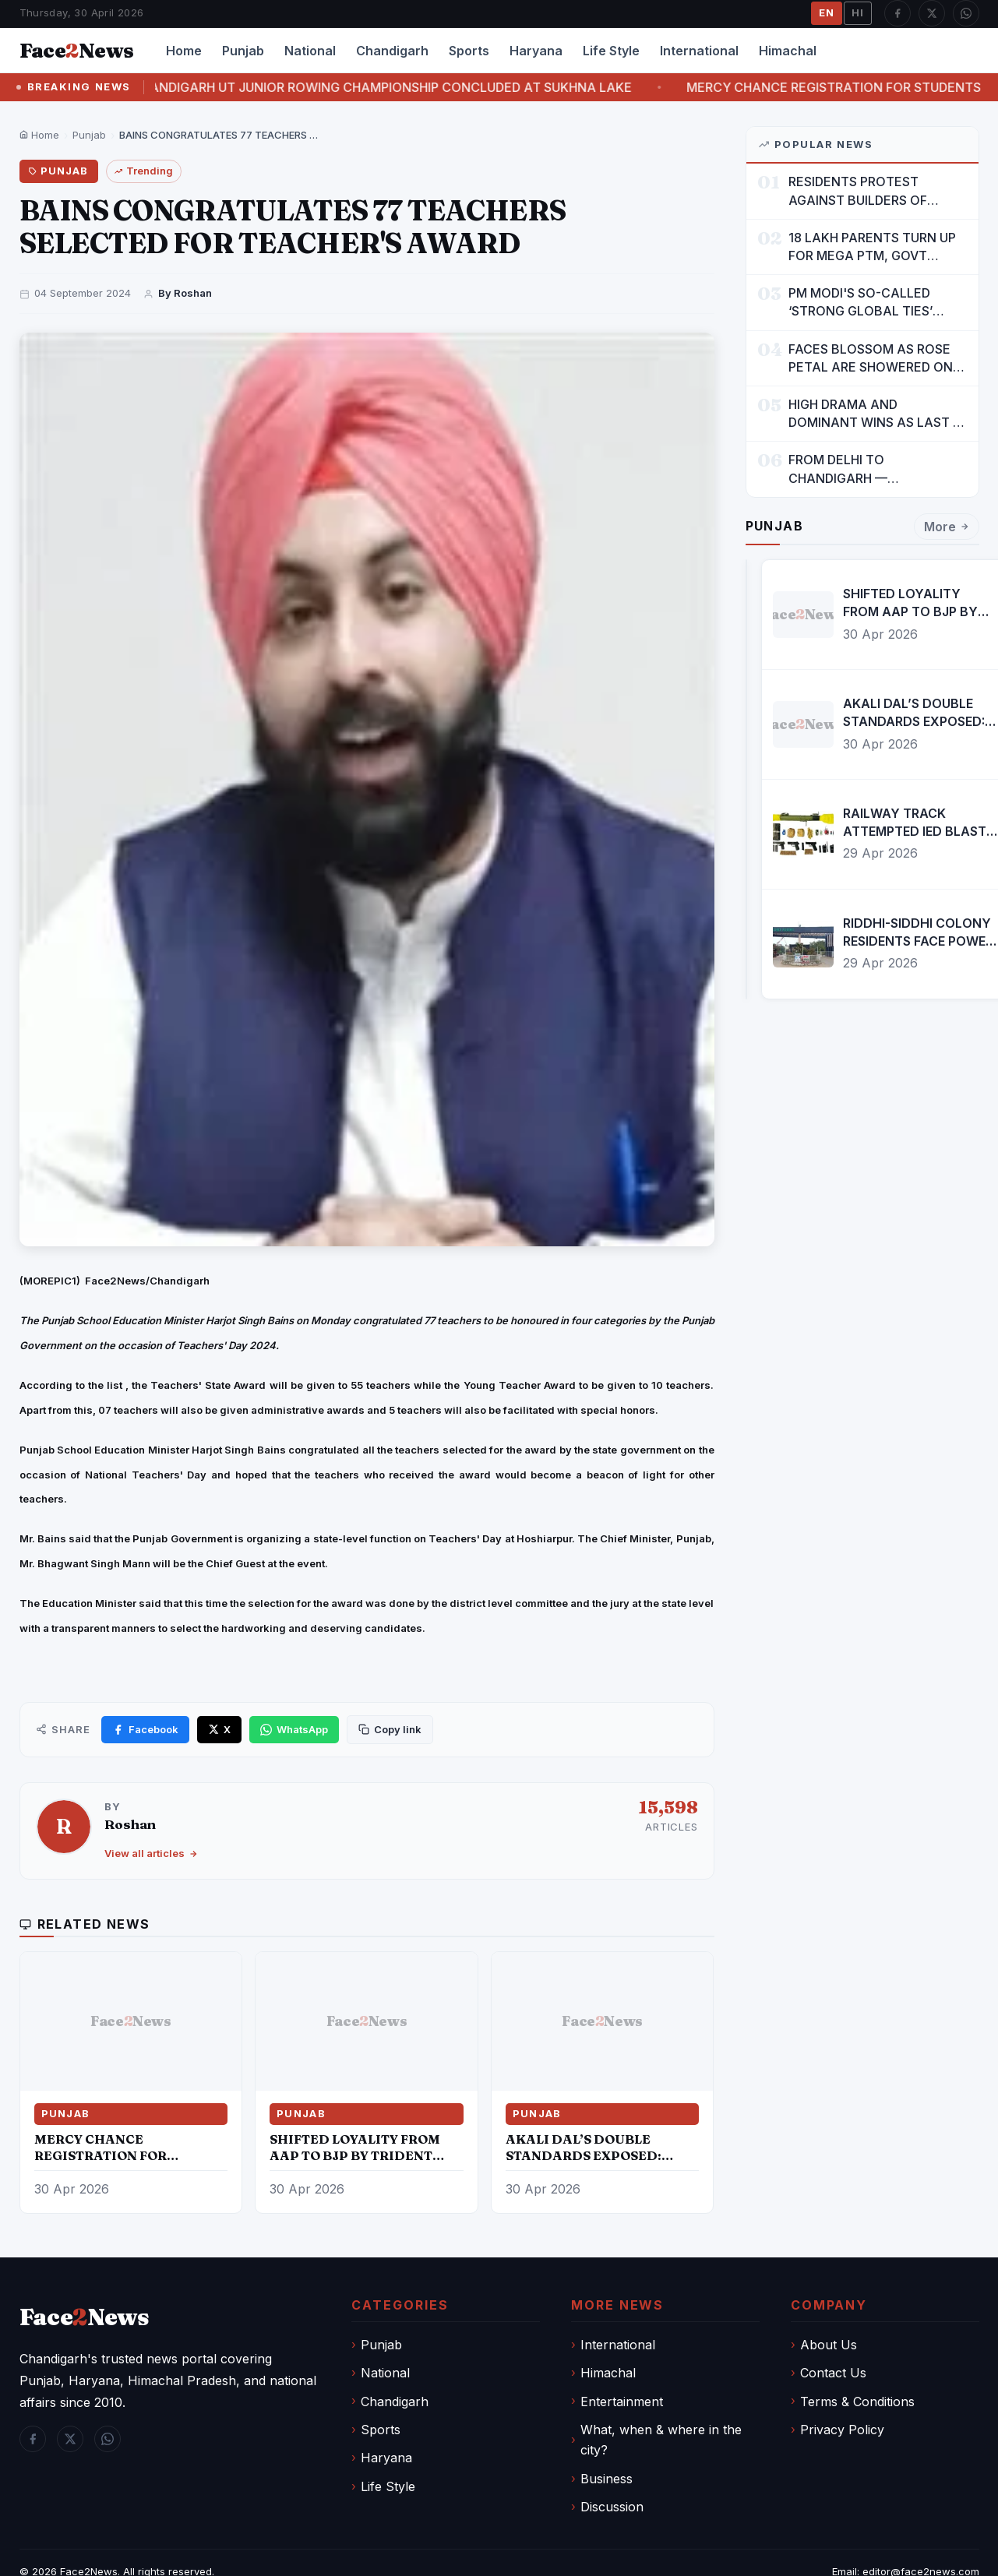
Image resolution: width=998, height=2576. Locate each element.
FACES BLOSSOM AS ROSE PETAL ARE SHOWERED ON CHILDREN (870, 358)
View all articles (151, 1853)
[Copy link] (390, 1729)
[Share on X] (219, 1729)
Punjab (243, 50)
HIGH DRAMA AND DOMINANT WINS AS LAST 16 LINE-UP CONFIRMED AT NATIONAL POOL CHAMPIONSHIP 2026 (877, 414)
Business (606, 2478)
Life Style (611, 50)
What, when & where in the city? (661, 2440)
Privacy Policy (842, 2429)
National (310, 50)
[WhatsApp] (966, 13)
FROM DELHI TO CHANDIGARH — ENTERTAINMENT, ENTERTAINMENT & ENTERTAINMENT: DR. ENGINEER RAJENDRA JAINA (875, 469)
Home (184, 50)
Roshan (130, 1824)
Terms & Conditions (857, 2401)
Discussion (612, 2506)
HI (858, 12)
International (699, 50)
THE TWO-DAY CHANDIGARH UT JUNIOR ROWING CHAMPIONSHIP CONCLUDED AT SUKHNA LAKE (361, 87)
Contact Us (833, 2372)
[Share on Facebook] (145, 1729)
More (946, 527)
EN (826, 12)
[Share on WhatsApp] (294, 1729)
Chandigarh (392, 50)
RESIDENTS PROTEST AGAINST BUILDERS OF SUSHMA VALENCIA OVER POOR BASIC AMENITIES (866, 191)
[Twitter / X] (932, 13)
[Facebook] (897, 13)
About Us (828, 2344)
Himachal (787, 50)
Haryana (536, 50)
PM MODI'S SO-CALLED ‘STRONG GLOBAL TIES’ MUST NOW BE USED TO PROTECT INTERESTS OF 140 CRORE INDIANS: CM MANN (876, 302)
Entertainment (621, 2401)
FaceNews (84, 2317)
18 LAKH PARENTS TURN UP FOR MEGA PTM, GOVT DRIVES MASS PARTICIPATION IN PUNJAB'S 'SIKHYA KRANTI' (876, 247)
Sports (469, 50)
